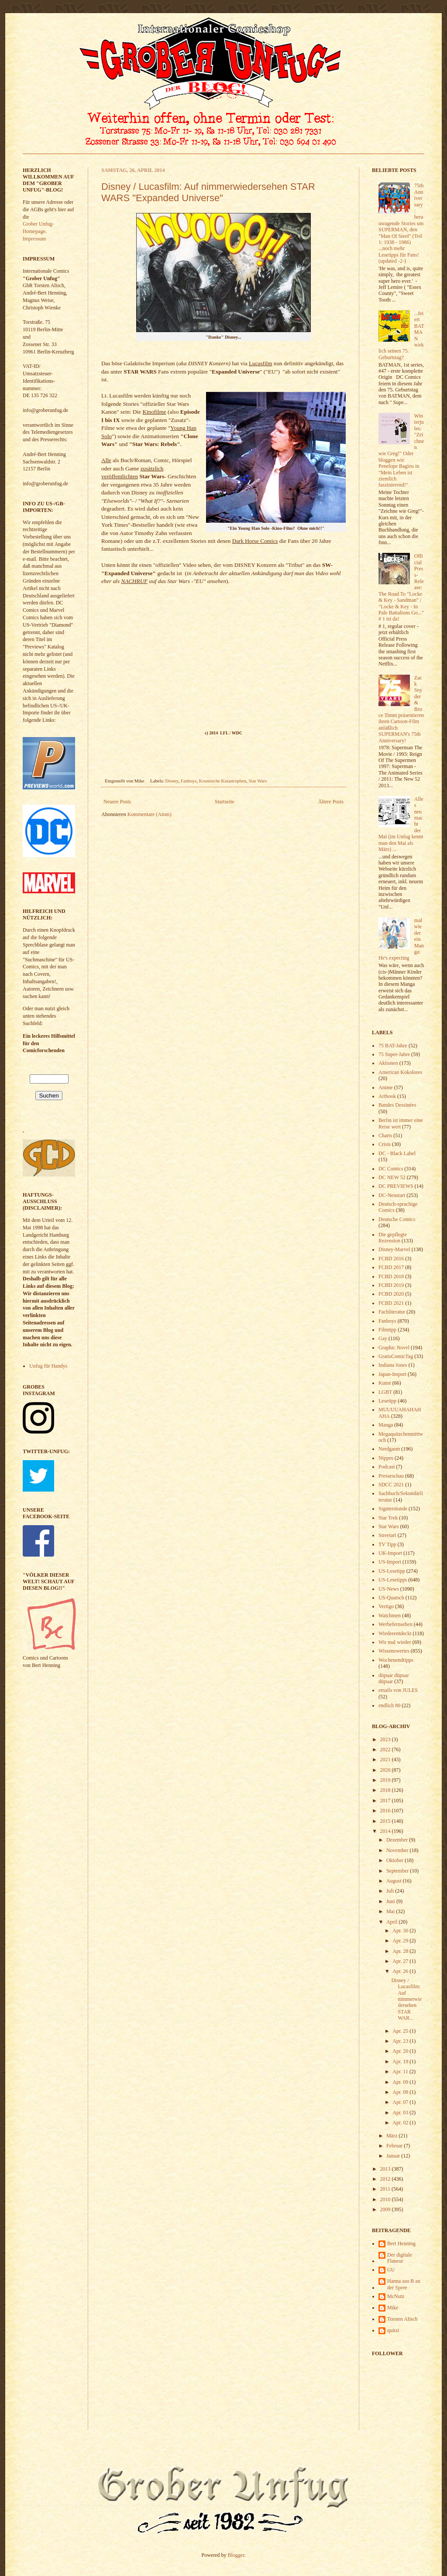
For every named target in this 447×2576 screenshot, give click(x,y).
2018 (386, 1790)
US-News (388, 1589)
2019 (386, 1780)
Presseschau (391, 1476)
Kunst (384, 1383)
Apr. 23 (400, 2041)
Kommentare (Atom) (149, 814)
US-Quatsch (391, 1598)
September (398, 1871)
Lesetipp (387, 1401)
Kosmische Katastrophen (222, 780)
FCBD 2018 (391, 1276)
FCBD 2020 (391, 1294)
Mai (391, 1911)
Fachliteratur (391, 1312)
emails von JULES (398, 1690)
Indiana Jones (392, 1365)
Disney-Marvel (394, 1249)
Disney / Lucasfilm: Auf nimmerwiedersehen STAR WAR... (406, 1999)
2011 (386, 2189)
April (392, 1922)
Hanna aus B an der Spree (403, 2284)
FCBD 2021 (391, 1303)
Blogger (236, 2555)
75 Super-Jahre (394, 1054)
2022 (386, 1749)
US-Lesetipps (392, 1580)
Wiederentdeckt (394, 1633)
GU (391, 2270)
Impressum (34, 239)
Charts (385, 1135)
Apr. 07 (400, 2102)
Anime (385, 1087)
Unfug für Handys (48, 1366)
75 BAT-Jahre (392, 1046)
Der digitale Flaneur (399, 2258)
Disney (172, 780)
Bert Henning (401, 2243)
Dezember (397, 1840)
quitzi (393, 2330)
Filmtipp (387, 1330)
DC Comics (390, 1169)
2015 (386, 1821)
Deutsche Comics (396, 1219)
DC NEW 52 (392, 1177)
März (392, 2136)
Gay (382, 1338)
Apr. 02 (400, 2123)
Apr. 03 (400, 2113)
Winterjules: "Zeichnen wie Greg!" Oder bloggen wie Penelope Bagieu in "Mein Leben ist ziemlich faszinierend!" (401, 450)
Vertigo (386, 1606)
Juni (391, 1901)
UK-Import (390, 1553)
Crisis (384, 1144)
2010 (386, 2199)
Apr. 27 (400, 1961)
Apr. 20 (400, 2051)
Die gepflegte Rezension (392, 1237)
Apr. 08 (400, 2092)
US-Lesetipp (391, 1571)
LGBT (385, 1392)
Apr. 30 (400, 1931)
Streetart (387, 1535)
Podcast (386, 1467)
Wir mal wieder (394, 1642)
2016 (386, 1811)
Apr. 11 (400, 2071)
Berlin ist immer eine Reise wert (400, 1123)
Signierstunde (392, 1509)
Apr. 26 (400, 1971)
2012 (386, 2179)
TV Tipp (387, 1544)
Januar (393, 2156)
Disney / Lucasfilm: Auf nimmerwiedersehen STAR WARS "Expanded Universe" (208, 192)
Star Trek (388, 1518)
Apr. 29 (400, 1941)
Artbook (387, 1096)
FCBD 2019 (391, 1285)
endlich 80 (389, 1705)
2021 (386, 1759)
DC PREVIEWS (395, 1186)
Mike (392, 2308)
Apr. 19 (400, 2061)
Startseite (224, 802)
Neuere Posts (117, 802)
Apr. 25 (400, 2031)
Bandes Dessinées (397, 1105)
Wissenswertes (393, 1651)
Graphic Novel (393, 1348)
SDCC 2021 (391, 1485)
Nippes (385, 1458)
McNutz (395, 2296)
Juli (390, 1891)
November (398, 1850)
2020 (386, 1770)
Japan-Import (392, 1374)
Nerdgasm (389, 1449)
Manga (385, 1425)
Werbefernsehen (395, 1624)
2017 (386, 1800)
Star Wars (258, 780)
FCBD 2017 (391, 1267)
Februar (395, 2146)
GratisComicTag (395, 1356)
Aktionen (388, 1063)
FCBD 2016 (391, 1258)
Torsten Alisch (402, 2319)
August (394, 1881)
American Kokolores (400, 1072)
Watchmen (389, 1615)
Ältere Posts (331, 802)
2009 (386, 2209)
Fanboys (189, 780)
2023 (386, 1739)
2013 (386, 2169)
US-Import (389, 1562)
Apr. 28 (400, 1951)
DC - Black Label (397, 1153)
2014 (386, 1831)
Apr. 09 (400, 2082)
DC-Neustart (391, 1195)
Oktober (395, 1860)
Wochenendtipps (395, 1660)
